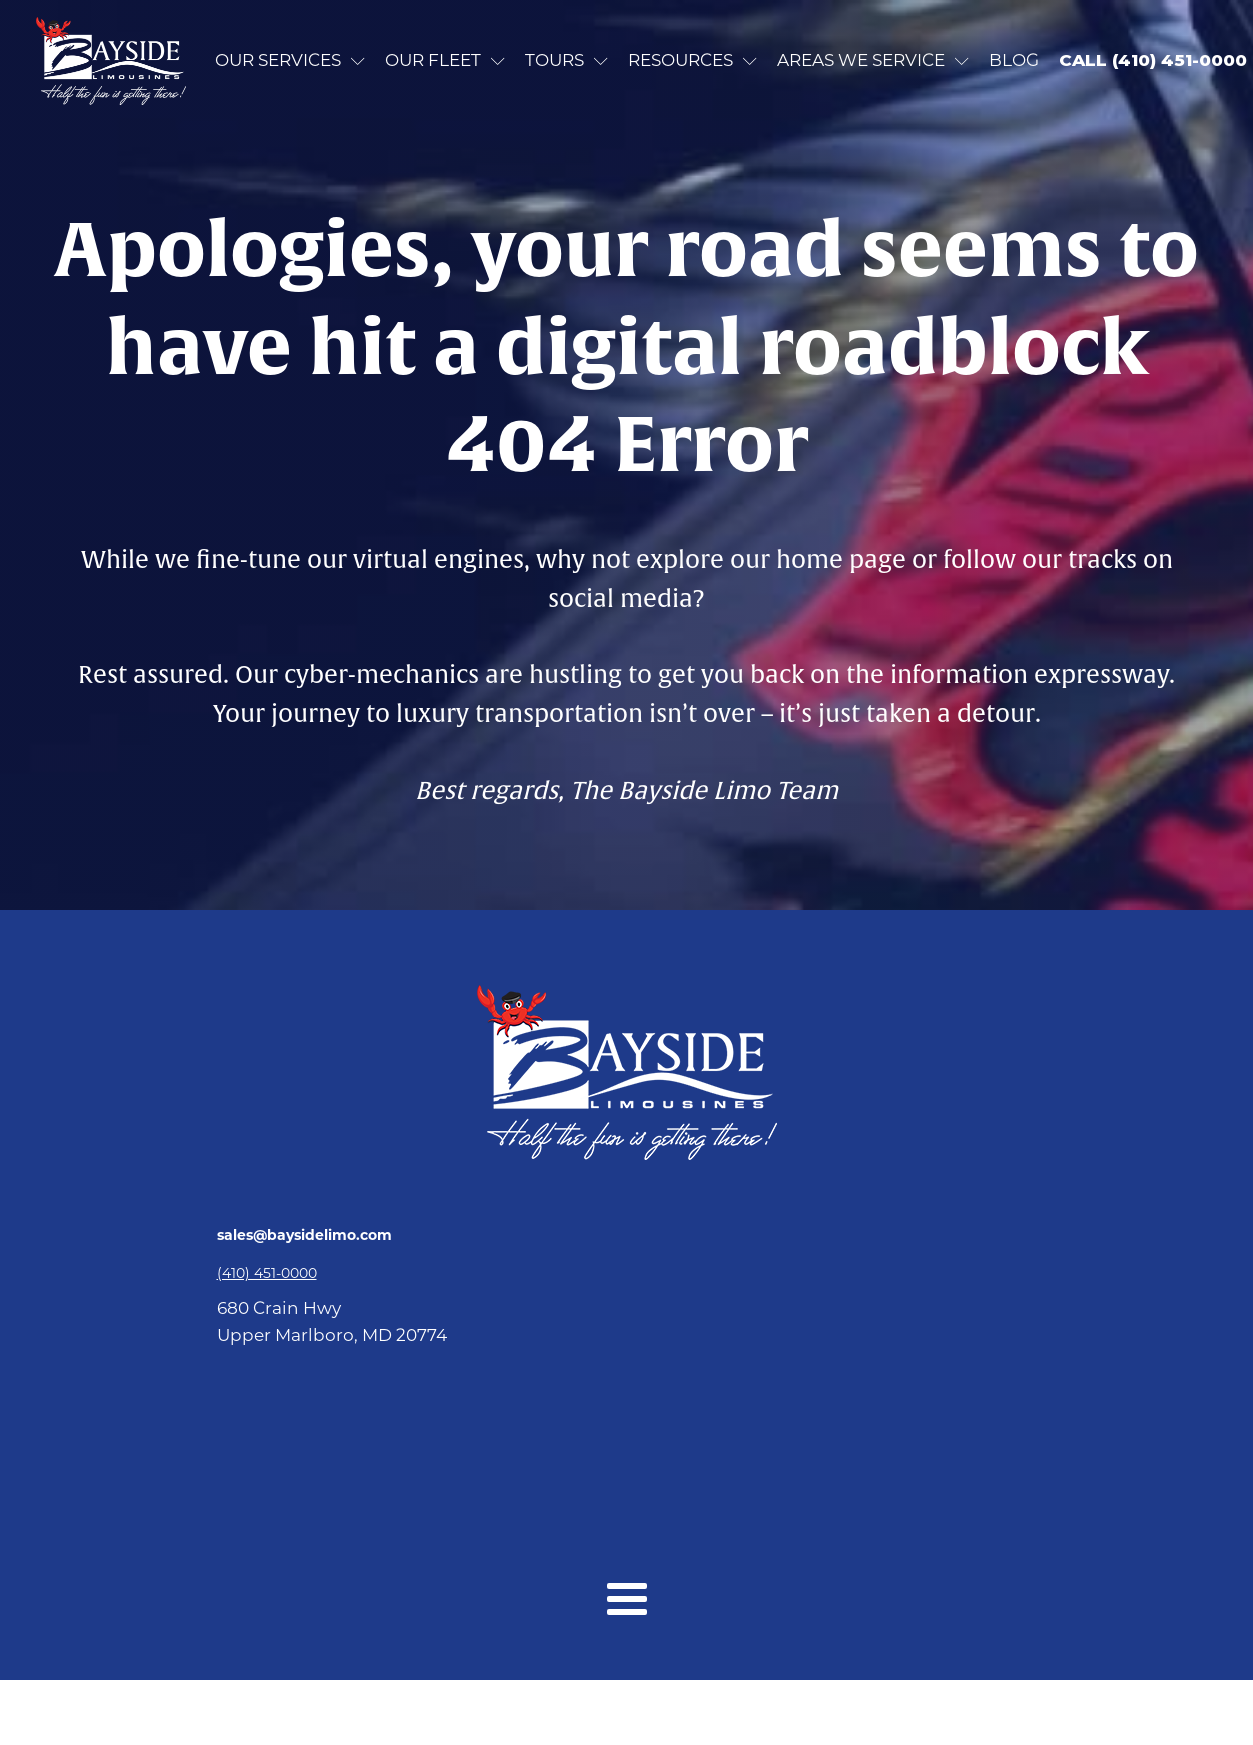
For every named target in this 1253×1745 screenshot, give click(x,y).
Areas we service (873, 60)
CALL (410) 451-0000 (1153, 60)
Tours (566, 60)
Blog (1014, 60)
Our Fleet (445, 60)
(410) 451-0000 (267, 1273)
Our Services (290, 60)
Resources (692, 60)
